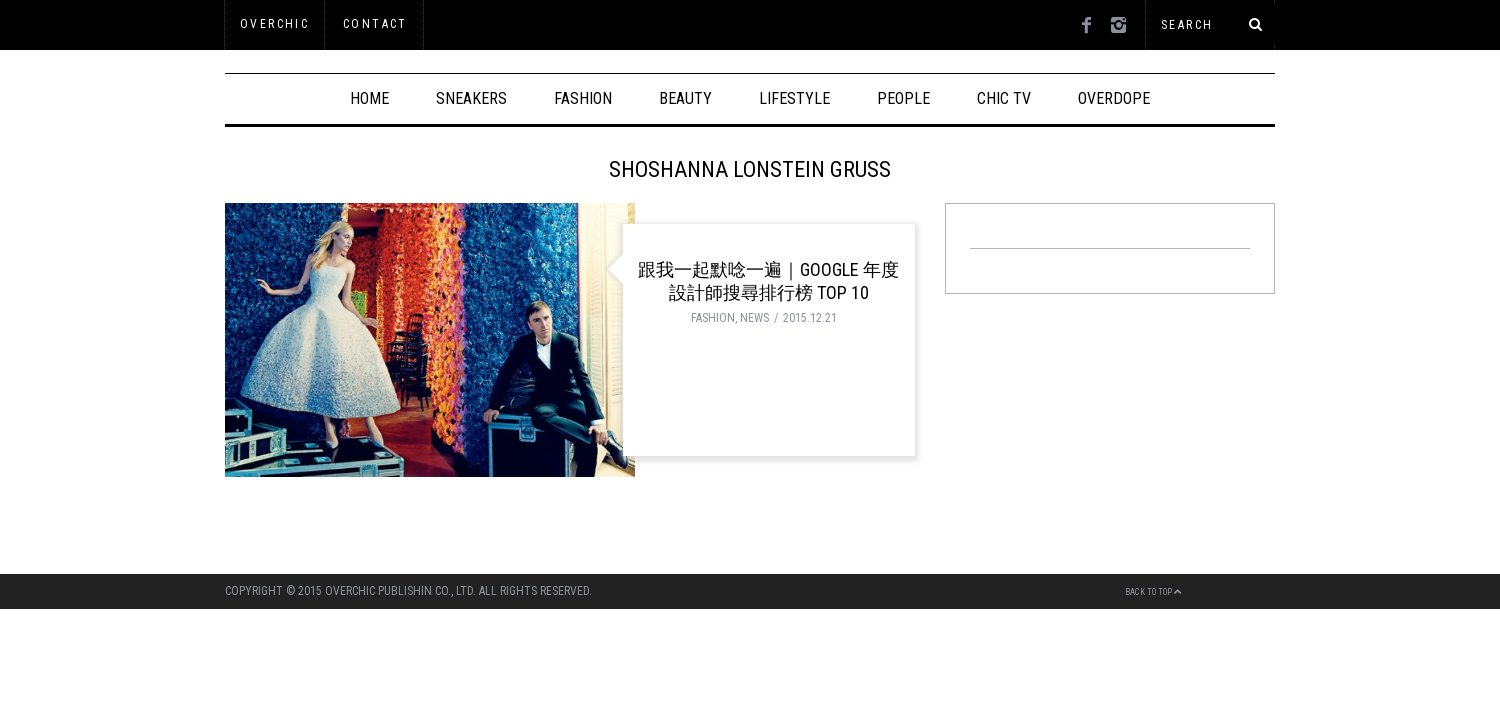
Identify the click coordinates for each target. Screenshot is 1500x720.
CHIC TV (1004, 98)
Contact (375, 24)
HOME (369, 98)
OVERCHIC (274, 24)
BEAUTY (685, 98)
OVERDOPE (1114, 98)
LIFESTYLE (794, 98)
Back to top (1153, 592)
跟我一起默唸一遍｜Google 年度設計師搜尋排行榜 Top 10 (768, 281)
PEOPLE (903, 98)
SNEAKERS (471, 98)
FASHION (583, 98)
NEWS (754, 318)
